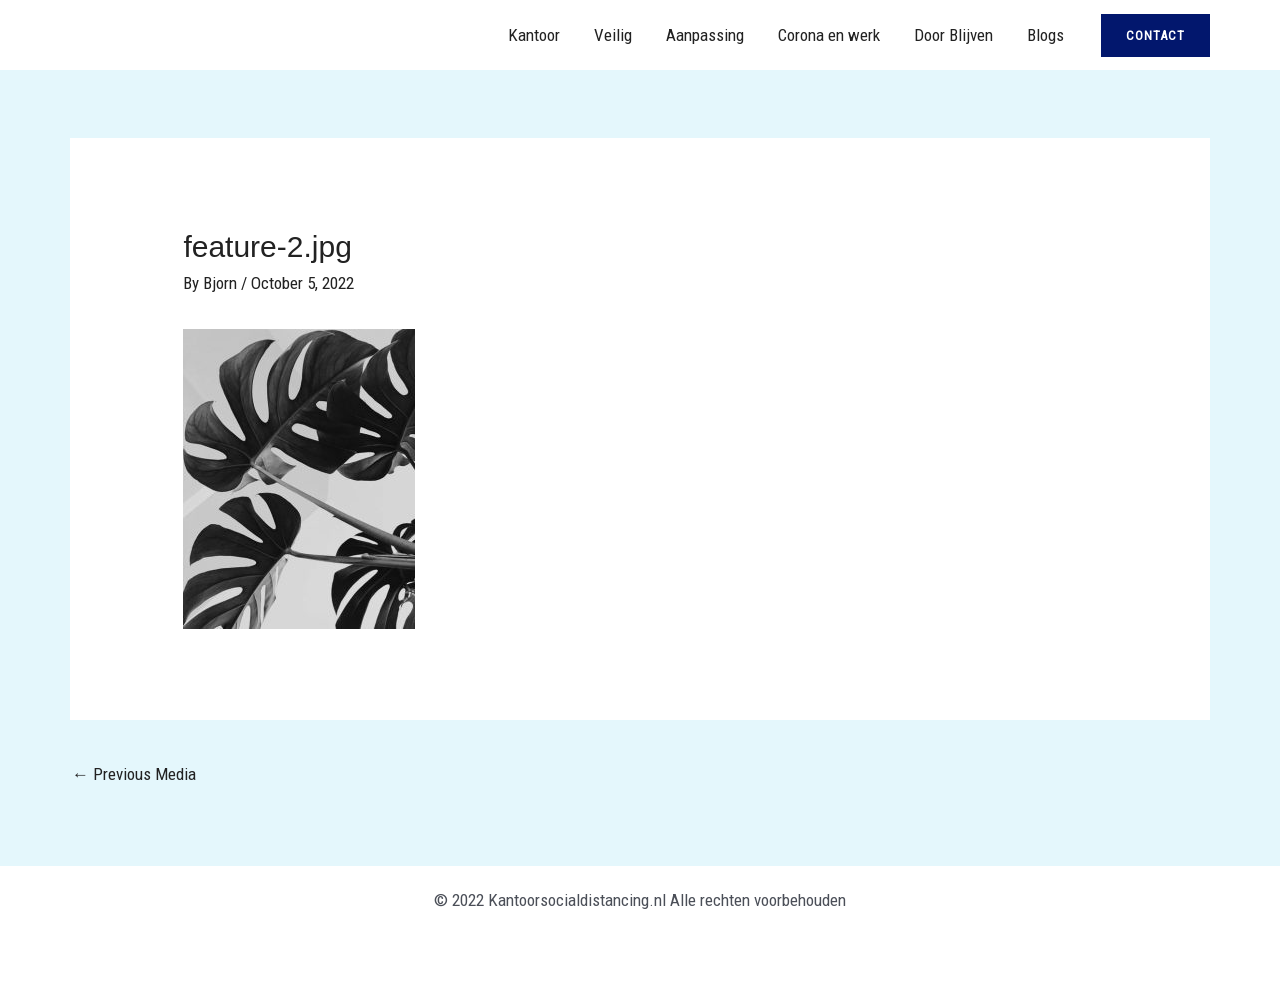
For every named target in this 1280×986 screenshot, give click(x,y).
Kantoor (534, 35)
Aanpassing (705, 35)
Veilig (613, 35)
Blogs (1045, 35)
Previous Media (134, 774)
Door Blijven (953, 35)
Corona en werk (829, 35)
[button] (1155, 35)
